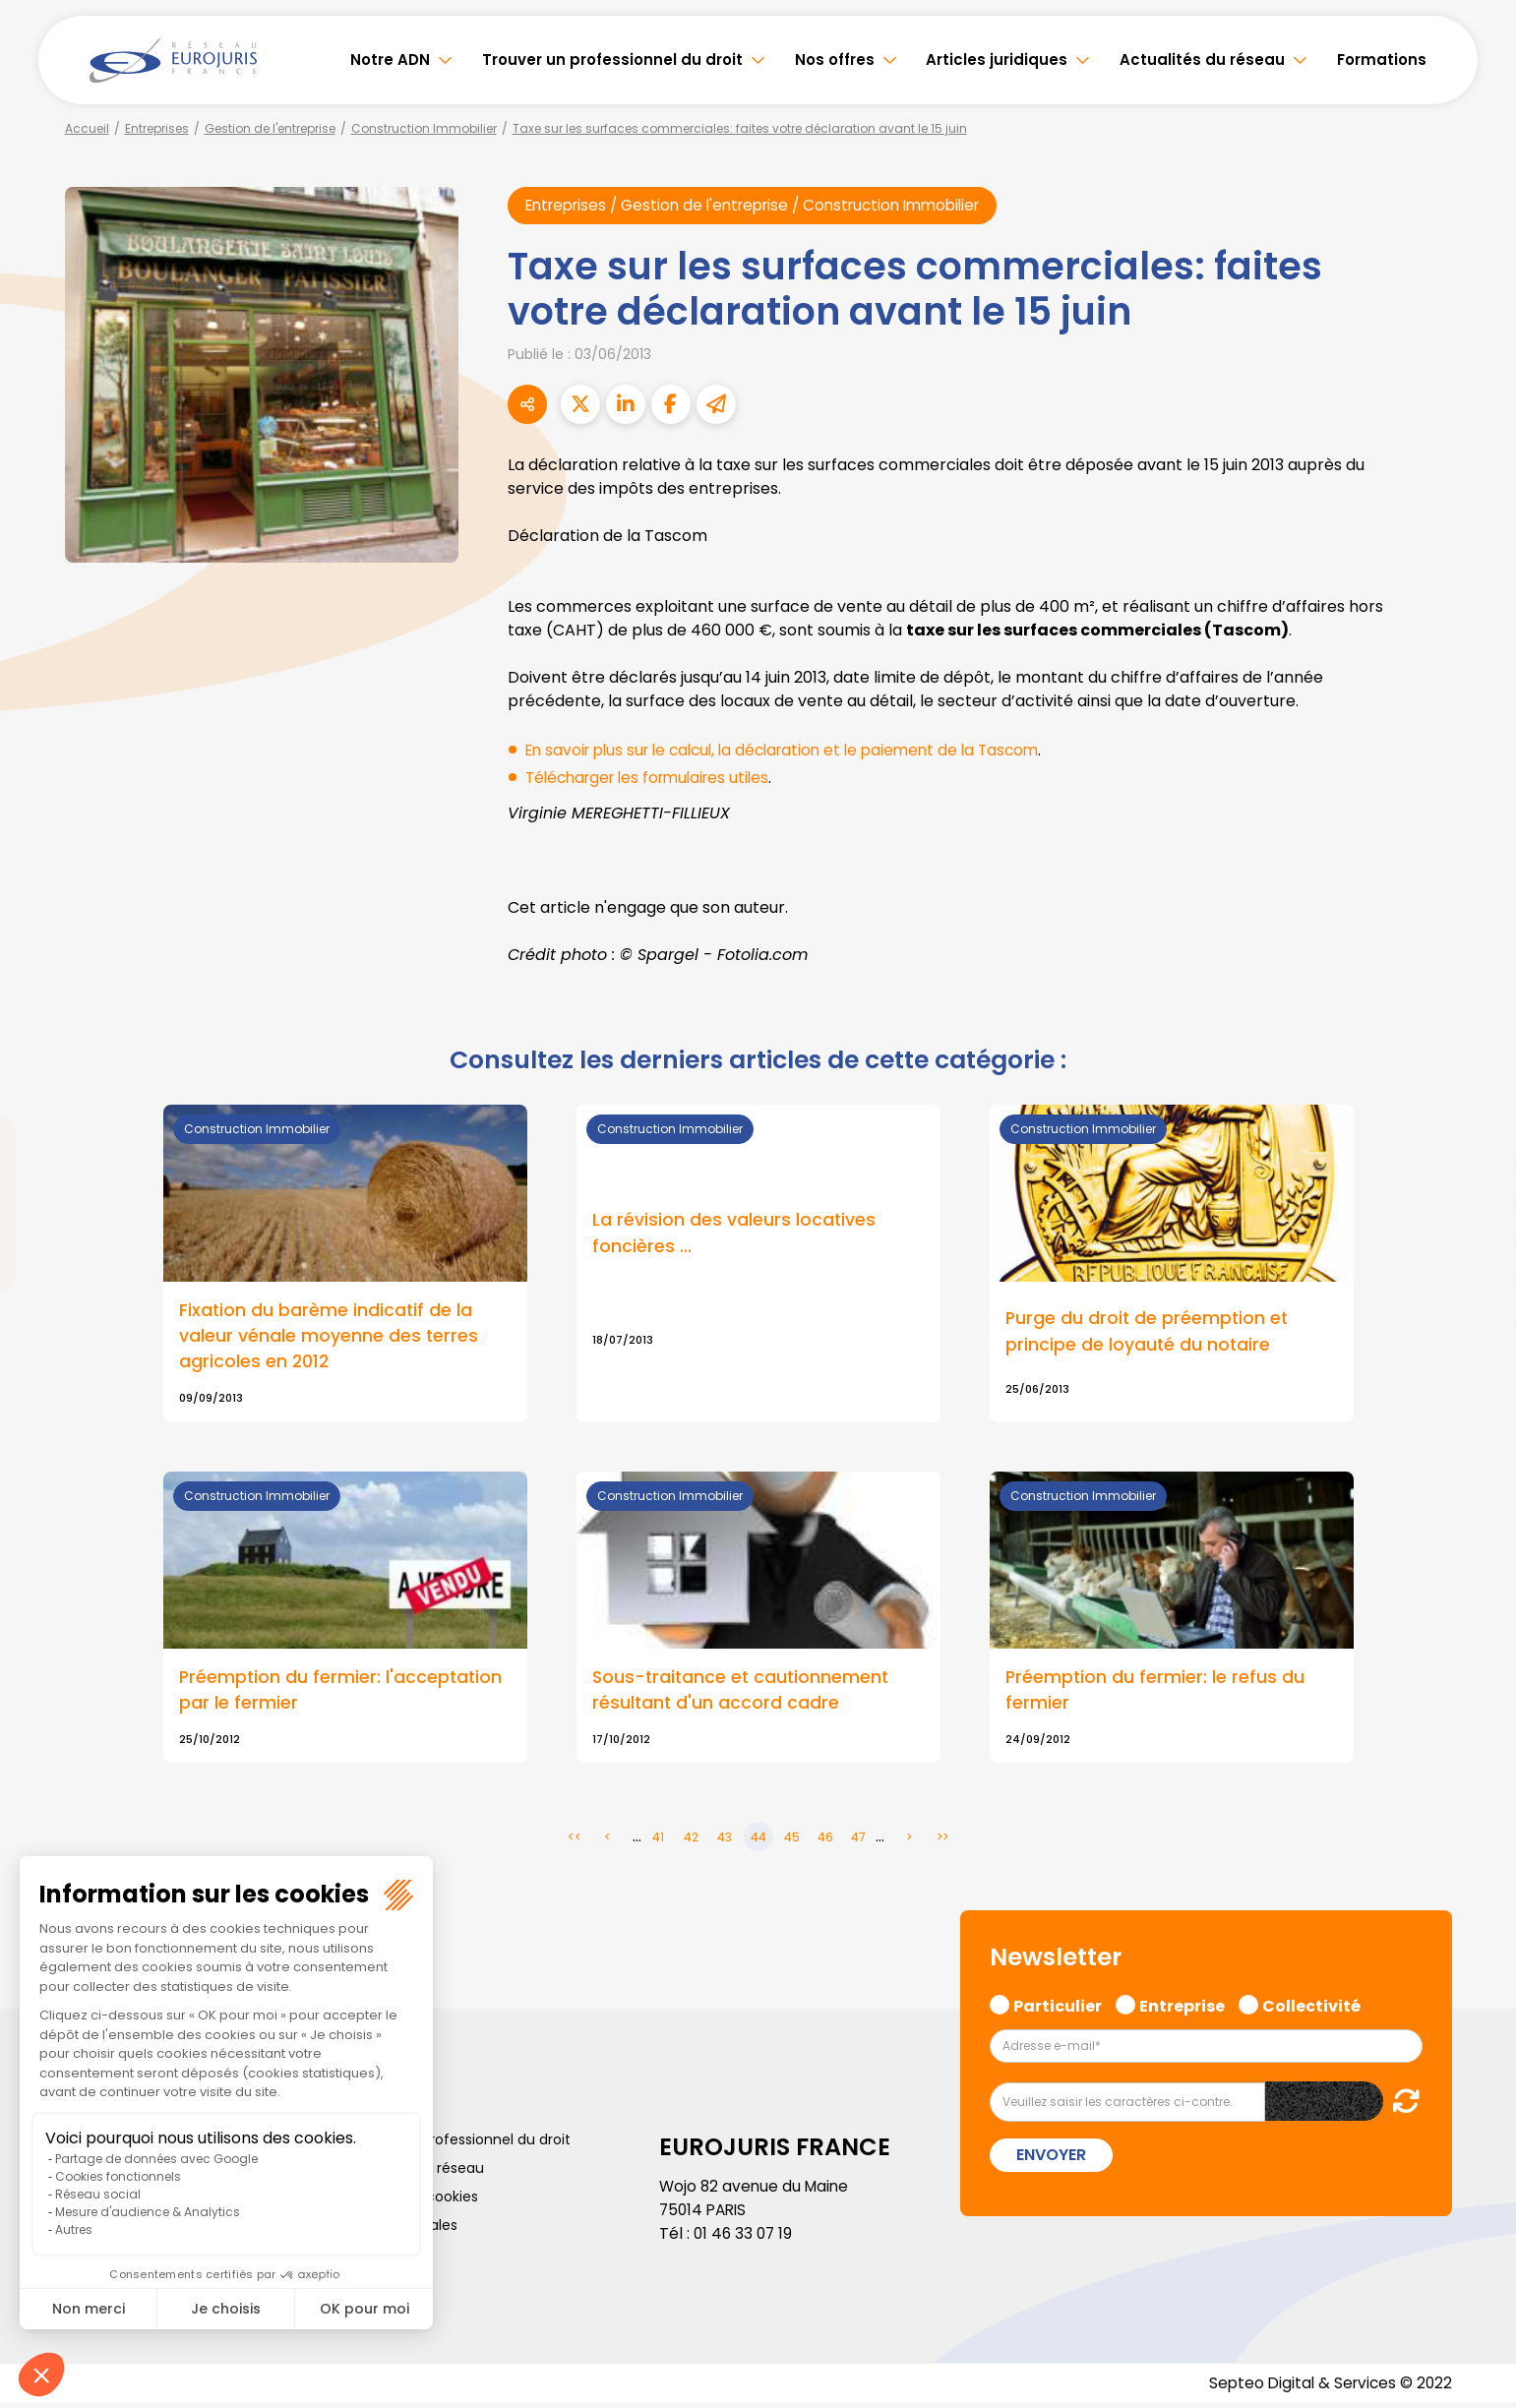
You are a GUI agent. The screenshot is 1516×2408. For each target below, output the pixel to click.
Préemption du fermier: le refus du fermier (1155, 1693)
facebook (1476, 1086)
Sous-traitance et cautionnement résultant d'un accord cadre (743, 1693)
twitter (1476, 1125)
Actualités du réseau (1202, 59)
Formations (1381, 59)
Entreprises (157, 128)
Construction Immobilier (424, 128)
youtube (1476, 1204)
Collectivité (1311, 2008)
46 (825, 1842)
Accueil (87, 128)
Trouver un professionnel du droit (612, 59)
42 (691, 1842)
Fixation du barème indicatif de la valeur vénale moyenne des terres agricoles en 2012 (329, 1337)
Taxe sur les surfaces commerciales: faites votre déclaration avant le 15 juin (740, 128)
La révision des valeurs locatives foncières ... (734, 1234)
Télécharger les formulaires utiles (654, 777)
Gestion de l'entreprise (270, 128)
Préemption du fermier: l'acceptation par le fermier (342, 1693)
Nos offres (835, 59)
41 (658, 1842)
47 (858, 1842)
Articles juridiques (996, 59)
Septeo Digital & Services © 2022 (1327, 2388)
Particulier (1057, 2008)
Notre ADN (390, 59)
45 (792, 1842)
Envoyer (1051, 2159)
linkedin (1476, 1164)
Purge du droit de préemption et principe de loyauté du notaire (1148, 1332)
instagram (1476, 1243)
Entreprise (1182, 2008)
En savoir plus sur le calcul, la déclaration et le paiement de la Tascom (795, 750)
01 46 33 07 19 (745, 2238)
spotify (1476, 1282)
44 (758, 1842)
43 (724, 1842)
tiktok (1476, 1322)
